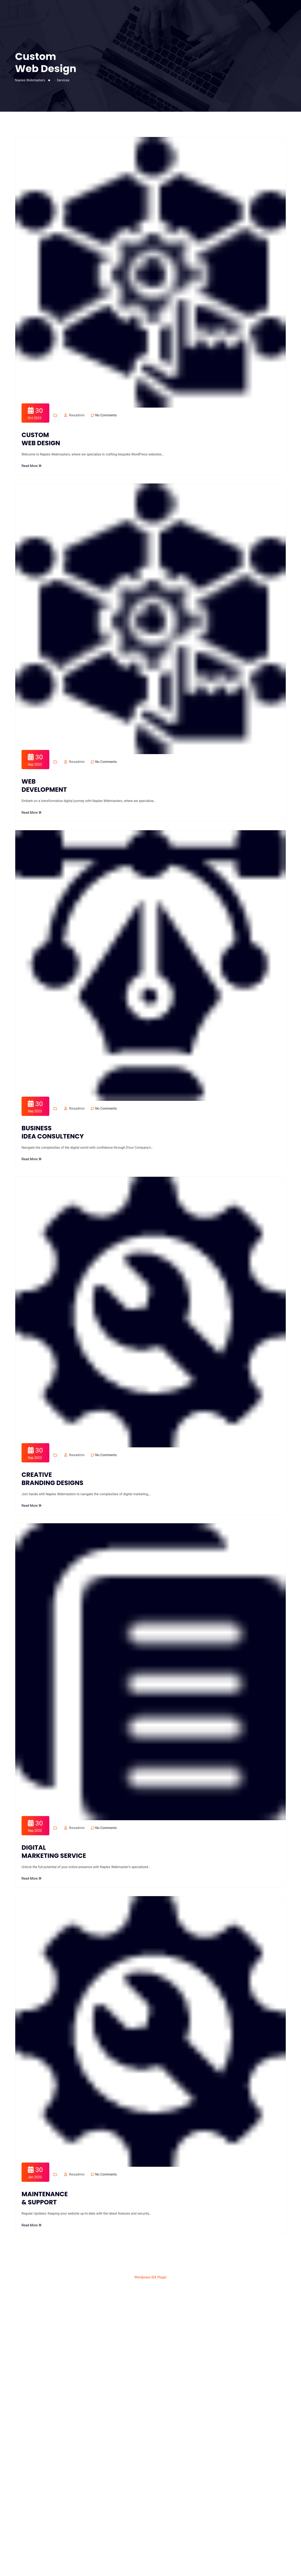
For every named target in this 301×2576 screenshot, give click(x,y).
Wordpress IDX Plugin (150, 2277)
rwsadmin (74, 415)
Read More (31, 466)
